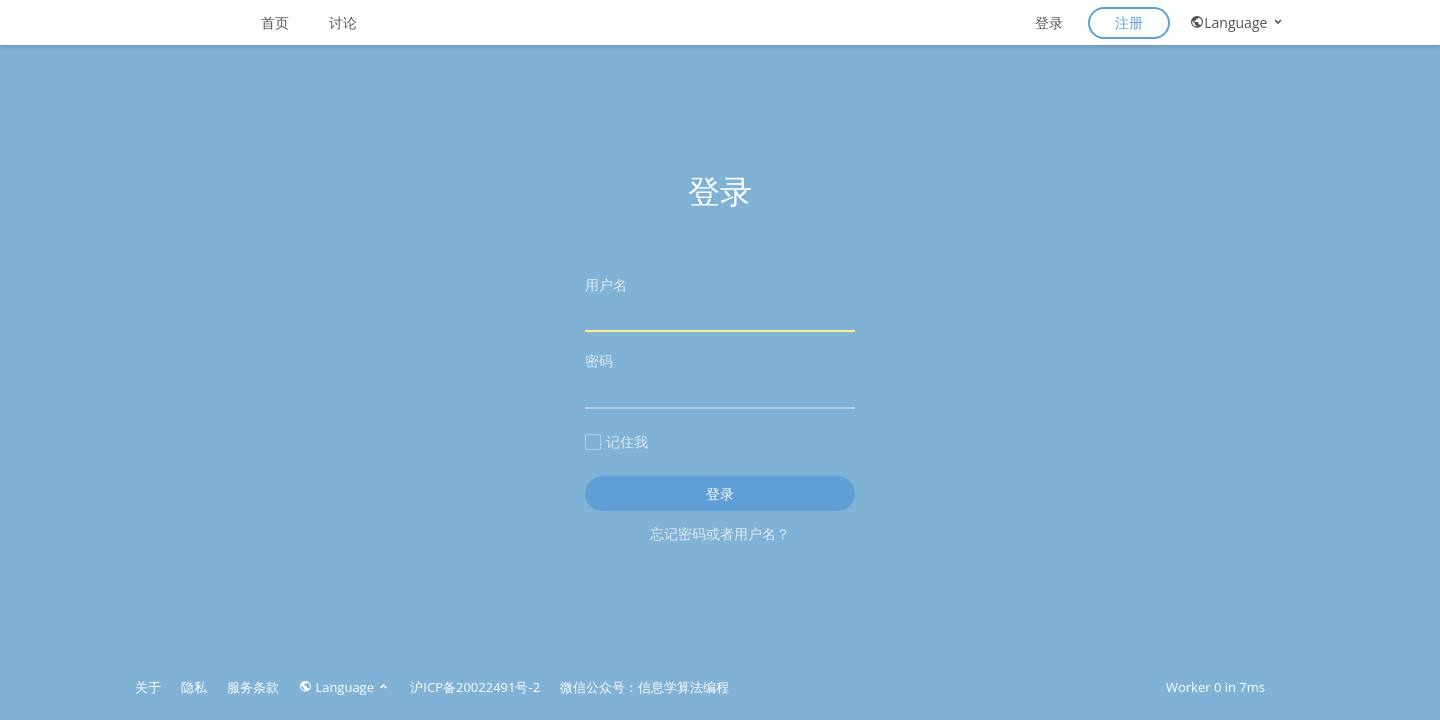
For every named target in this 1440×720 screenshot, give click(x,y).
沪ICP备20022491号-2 (475, 687)
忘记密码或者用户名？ (720, 533)
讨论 (343, 22)
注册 (1129, 22)
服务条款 (253, 687)
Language (1237, 22)
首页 (275, 22)
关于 (148, 687)
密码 (720, 379)
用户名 (720, 303)
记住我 (616, 441)
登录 (1049, 22)
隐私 (194, 687)
